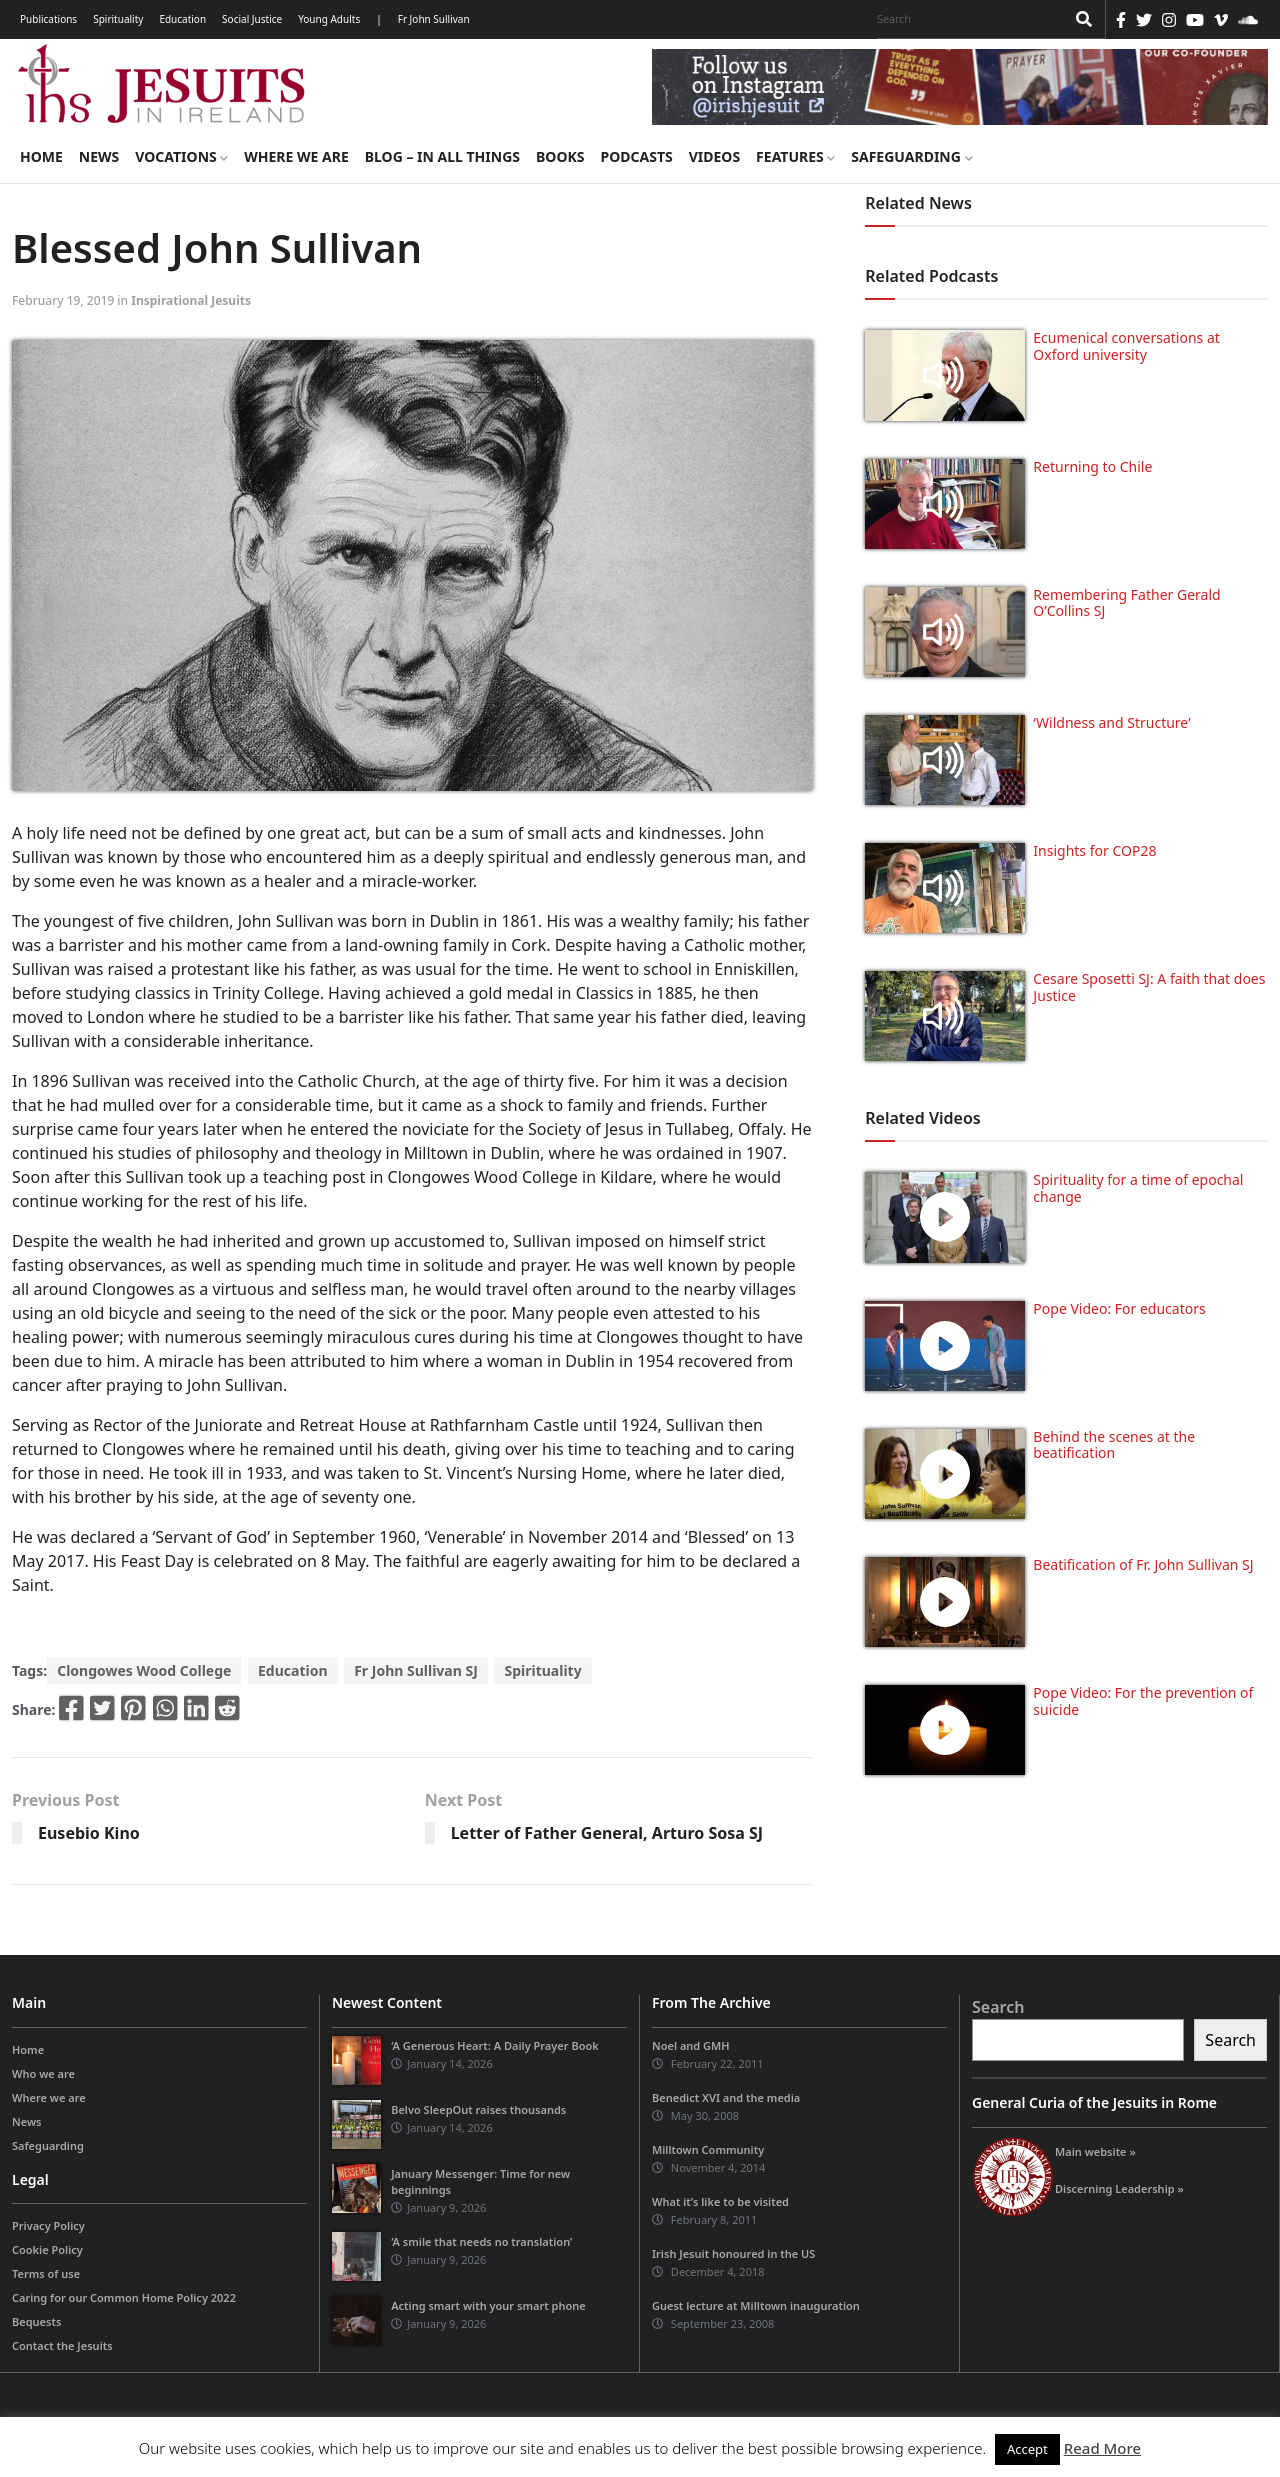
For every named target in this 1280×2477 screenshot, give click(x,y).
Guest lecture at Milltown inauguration (756, 2305)
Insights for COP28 (1094, 850)
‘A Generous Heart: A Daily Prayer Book (495, 2045)
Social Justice (252, 19)
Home (41, 156)
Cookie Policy (47, 2249)
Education (182, 19)
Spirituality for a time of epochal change (1138, 1188)
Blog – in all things (442, 156)
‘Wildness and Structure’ (1111, 722)
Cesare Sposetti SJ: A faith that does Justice (1149, 987)
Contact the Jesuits (62, 2345)
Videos (714, 156)
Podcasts (636, 156)
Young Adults (329, 19)
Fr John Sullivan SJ (416, 1670)
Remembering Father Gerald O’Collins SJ (1126, 603)
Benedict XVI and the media (726, 2097)
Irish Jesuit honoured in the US (733, 2253)
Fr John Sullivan (434, 19)
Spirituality (118, 19)
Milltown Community (708, 2149)
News (99, 156)
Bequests (36, 2321)
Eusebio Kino (89, 1833)
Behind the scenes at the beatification (1114, 1445)
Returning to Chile (1092, 466)
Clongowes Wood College (144, 1670)
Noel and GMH (691, 2045)
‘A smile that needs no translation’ (481, 2241)
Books (560, 156)
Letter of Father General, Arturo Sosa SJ (607, 1833)
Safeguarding (911, 156)
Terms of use (46, 2273)
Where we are (296, 156)
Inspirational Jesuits (191, 300)
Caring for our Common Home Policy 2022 (124, 2297)
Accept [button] (1027, 2449)
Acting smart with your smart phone (488, 2305)
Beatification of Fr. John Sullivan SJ (1143, 1564)
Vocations (181, 156)
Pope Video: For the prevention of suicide (1143, 1701)
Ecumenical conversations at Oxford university (1126, 346)
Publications (48, 19)
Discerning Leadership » (1119, 2188)
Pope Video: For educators (1119, 1308)
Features (795, 156)
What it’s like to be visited (720, 2201)
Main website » (1095, 2151)
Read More (1102, 2448)
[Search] (966, 19)
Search (998, 2007)
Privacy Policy (48, 2225)
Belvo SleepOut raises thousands (478, 2109)
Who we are (43, 2073)
